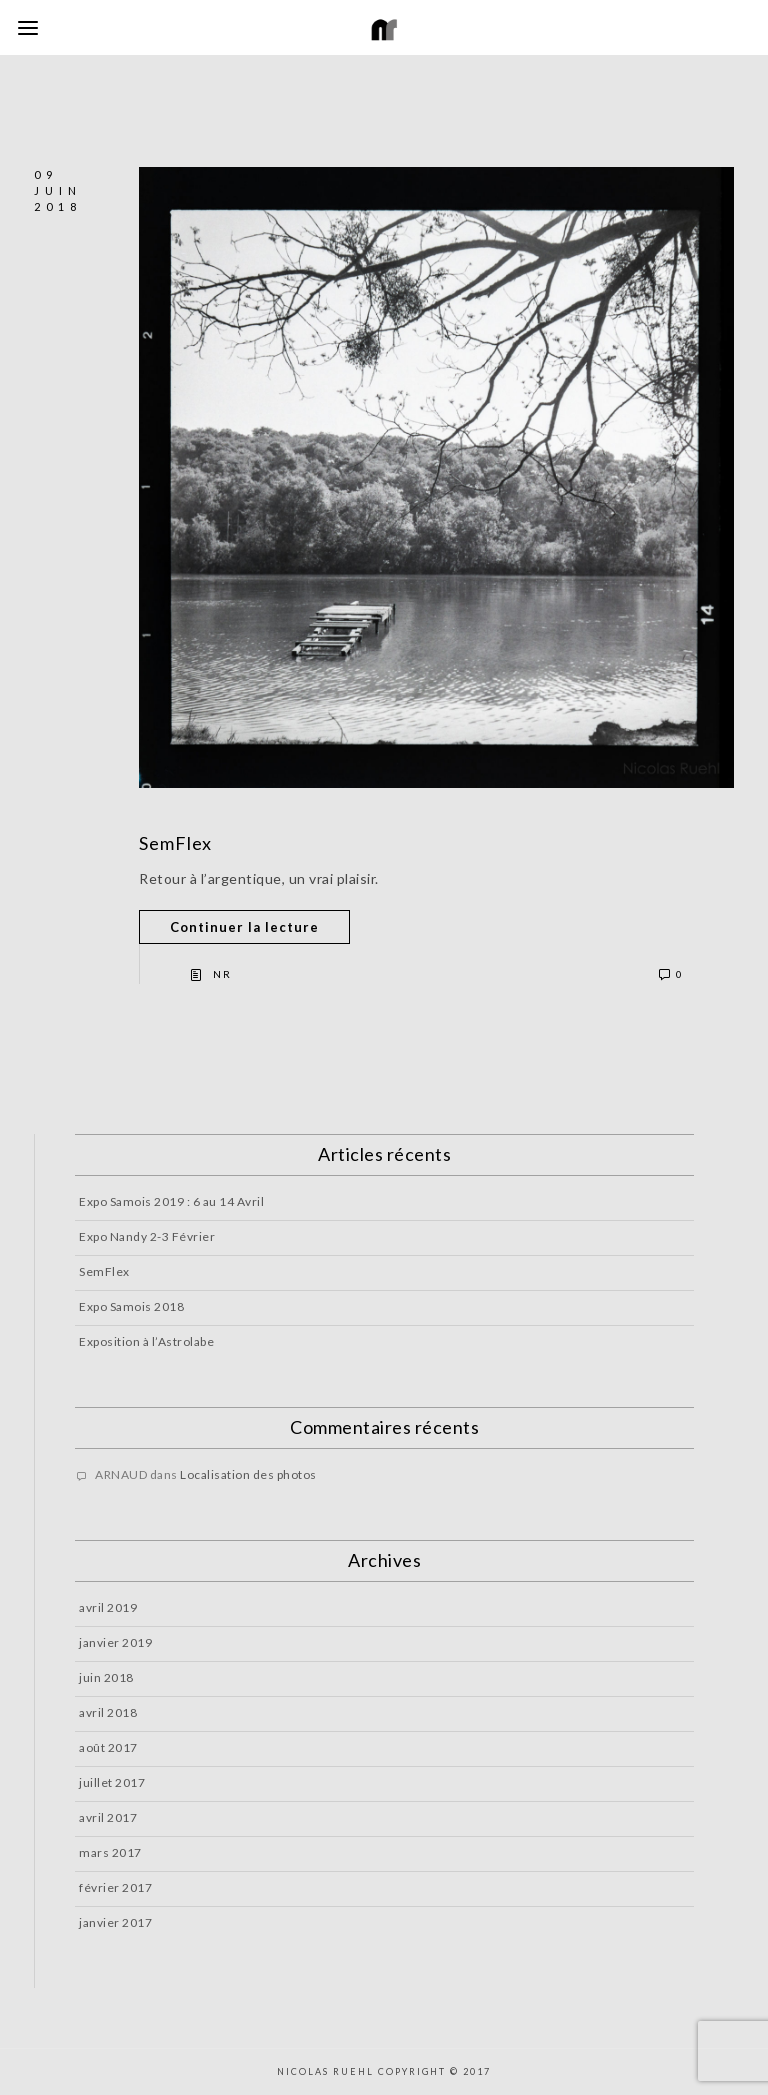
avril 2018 (108, 1712)
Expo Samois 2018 (131, 1306)
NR (222, 974)
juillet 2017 (112, 1782)
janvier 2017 (115, 1922)
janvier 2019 (115, 1642)
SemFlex (175, 843)
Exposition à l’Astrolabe (146, 1341)
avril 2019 (108, 1607)
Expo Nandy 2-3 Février (147, 1236)
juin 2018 (106, 1677)
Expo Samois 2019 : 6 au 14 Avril (171, 1201)
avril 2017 (108, 1817)
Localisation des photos (248, 1474)
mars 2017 (110, 1852)
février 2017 (115, 1887)
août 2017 (108, 1747)
